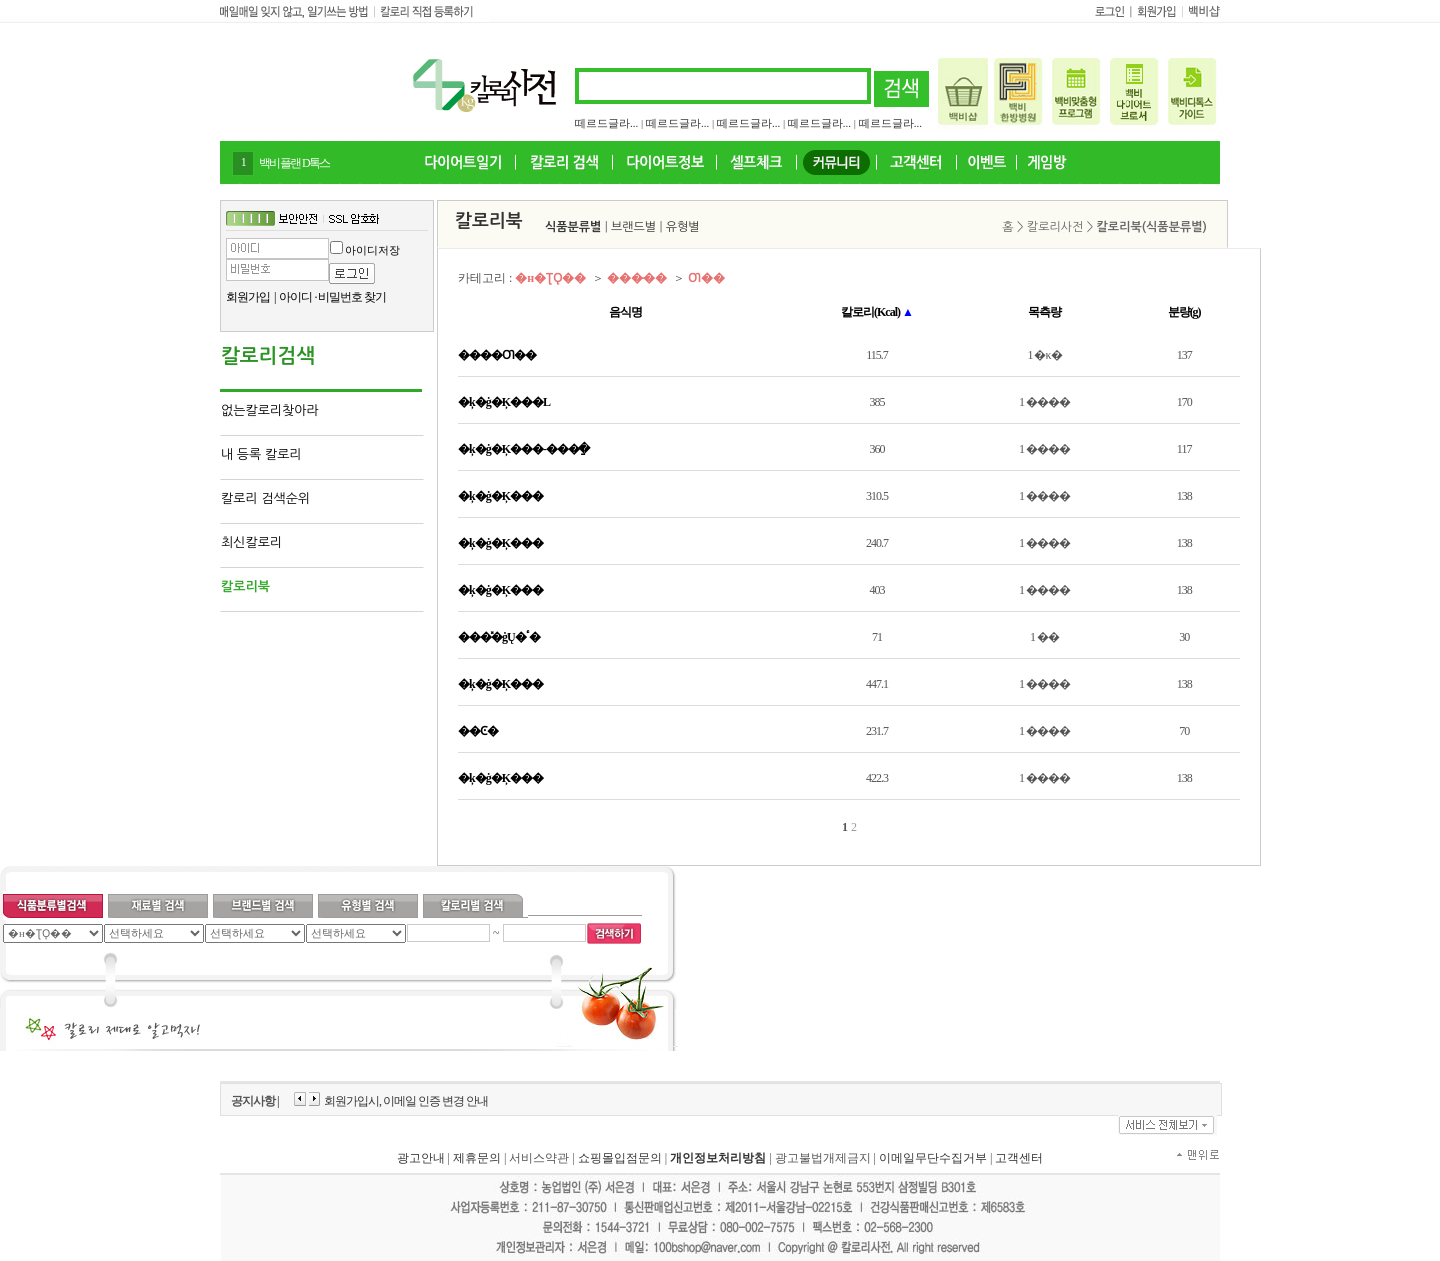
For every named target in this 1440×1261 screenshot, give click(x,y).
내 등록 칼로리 (261, 454)
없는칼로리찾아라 (270, 410)
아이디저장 (372, 250)
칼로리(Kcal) (877, 312)
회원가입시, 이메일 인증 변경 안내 (406, 1101)
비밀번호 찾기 (352, 297)
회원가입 (248, 297)
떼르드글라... (606, 123)
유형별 (683, 227)
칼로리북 (245, 586)
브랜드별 (633, 227)
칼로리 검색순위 (265, 498)
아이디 (295, 297)
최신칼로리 (251, 542)
